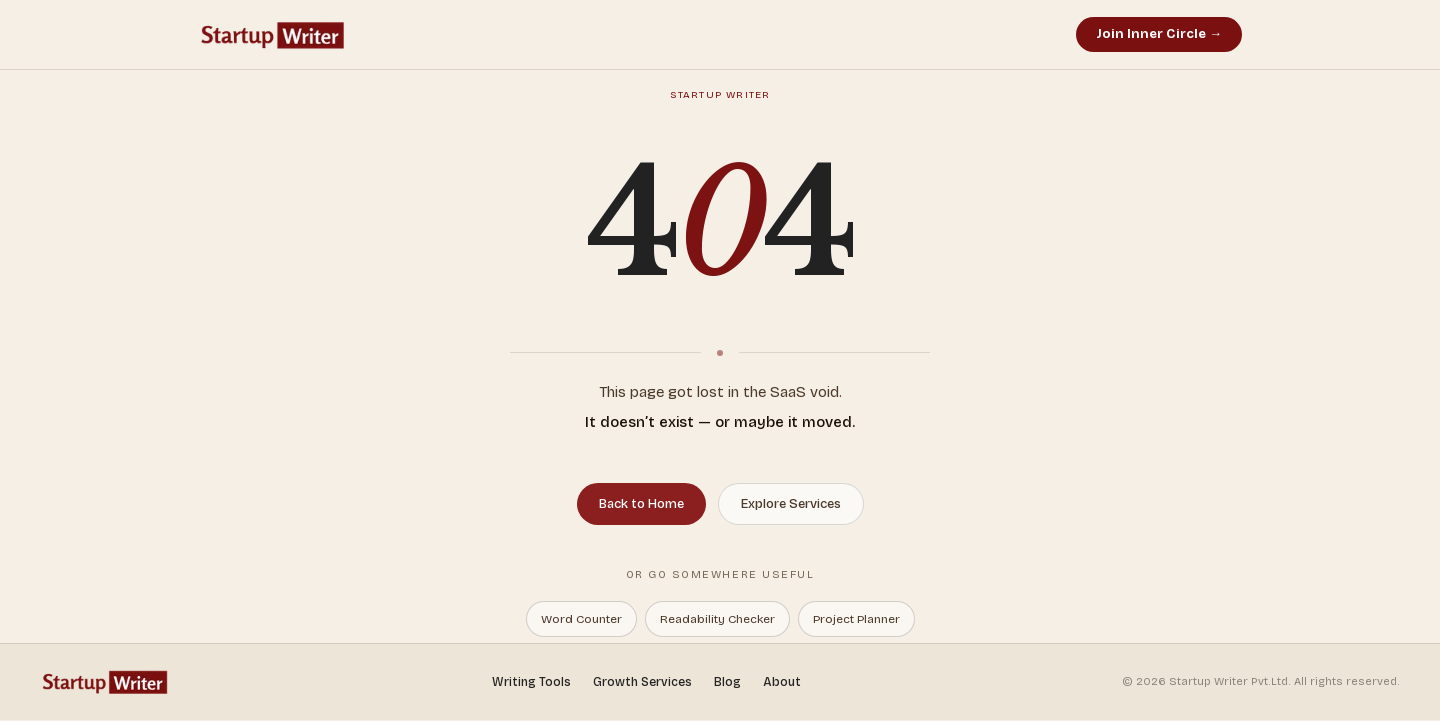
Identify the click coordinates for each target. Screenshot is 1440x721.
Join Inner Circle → (1159, 34)
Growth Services (642, 682)
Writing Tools (531, 682)
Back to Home (641, 504)
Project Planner (856, 619)
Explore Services (791, 504)
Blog (727, 682)
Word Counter (581, 619)
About (782, 682)
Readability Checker (717, 619)
